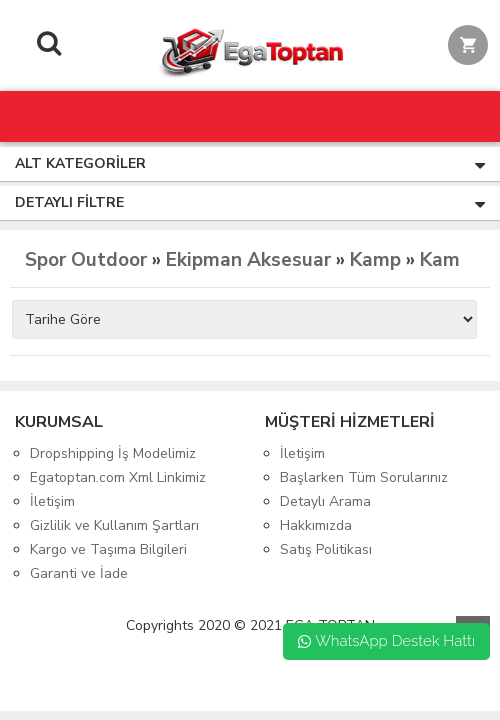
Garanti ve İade (79, 573)
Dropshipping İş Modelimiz (113, 453)
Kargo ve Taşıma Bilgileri (108, 549)
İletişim (52, 501)
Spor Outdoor (86, 260)
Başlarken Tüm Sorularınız (364, 477)
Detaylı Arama (325, 501)
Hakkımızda (316, 525)
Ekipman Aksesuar (248, 260)
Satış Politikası (326, 549)
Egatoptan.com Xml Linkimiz (118, 477)
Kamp (375, 260)
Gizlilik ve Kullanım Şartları (114, 525)
